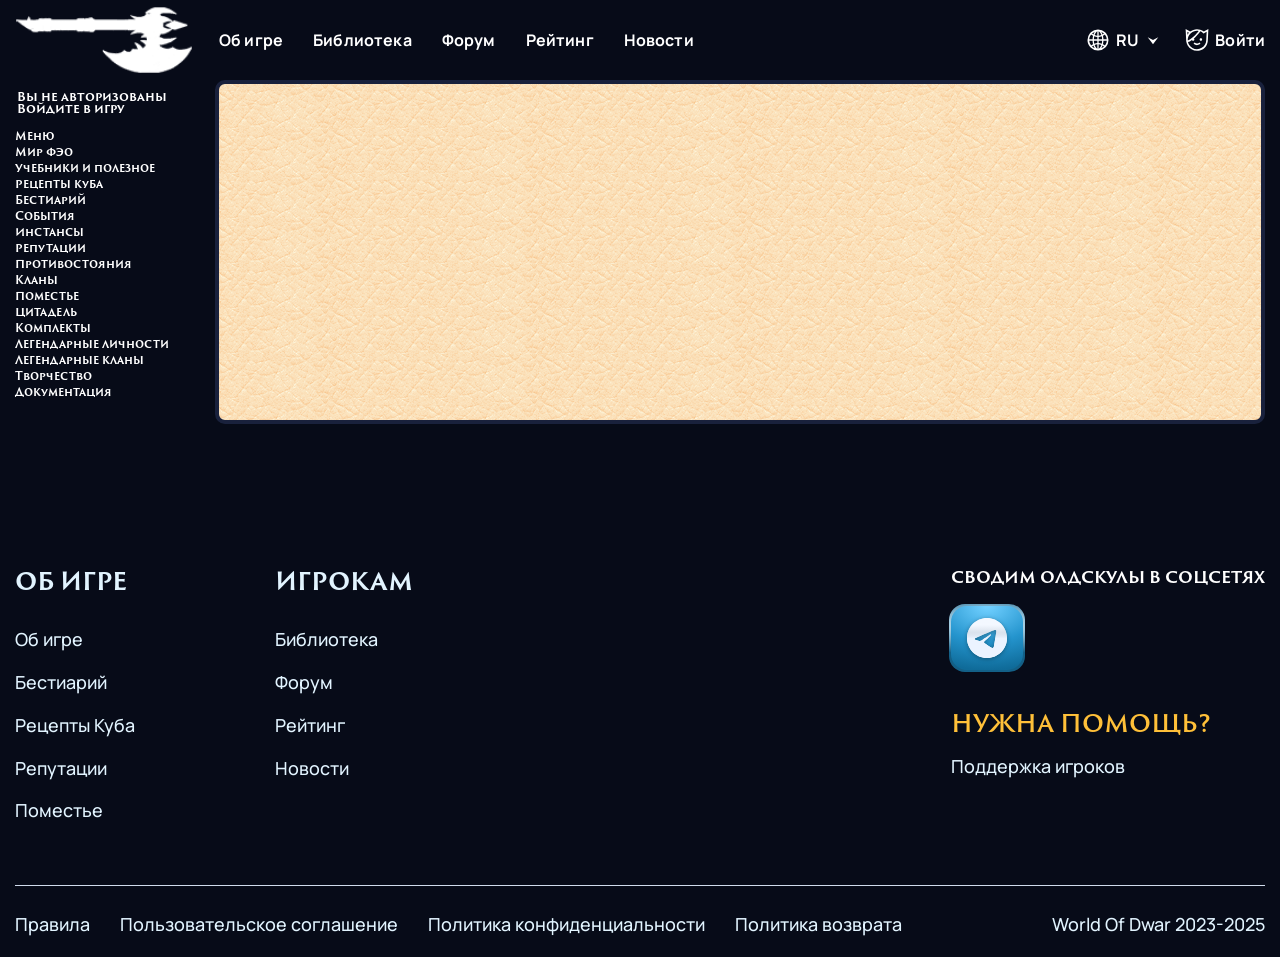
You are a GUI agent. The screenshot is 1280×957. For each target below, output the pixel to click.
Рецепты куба (59, 185)
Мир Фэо (44, 153)
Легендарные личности (92, 345)
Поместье (47, 297)
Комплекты (53, 329)
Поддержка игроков (1038, 766)
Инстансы (49, 233)
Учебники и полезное (85, 169)
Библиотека (362, 40)
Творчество (53, 377)
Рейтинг (560, 40)
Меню (35, 137)
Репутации (50, 249)
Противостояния (73, 265)
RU (1112, 40)
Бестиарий (50, 201)
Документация (63, 393)
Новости (659, 40)
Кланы (36, 281)
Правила (52, 924)
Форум (469, 40)
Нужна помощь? (1081, 726)
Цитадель (46, 313)
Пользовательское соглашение (259, 924)
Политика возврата (818, 924)
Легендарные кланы (79, 361)
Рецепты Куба (75, 725)
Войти (1225, 40)
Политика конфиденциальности (566, 924)
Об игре (251, 40)
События (45, 217)
